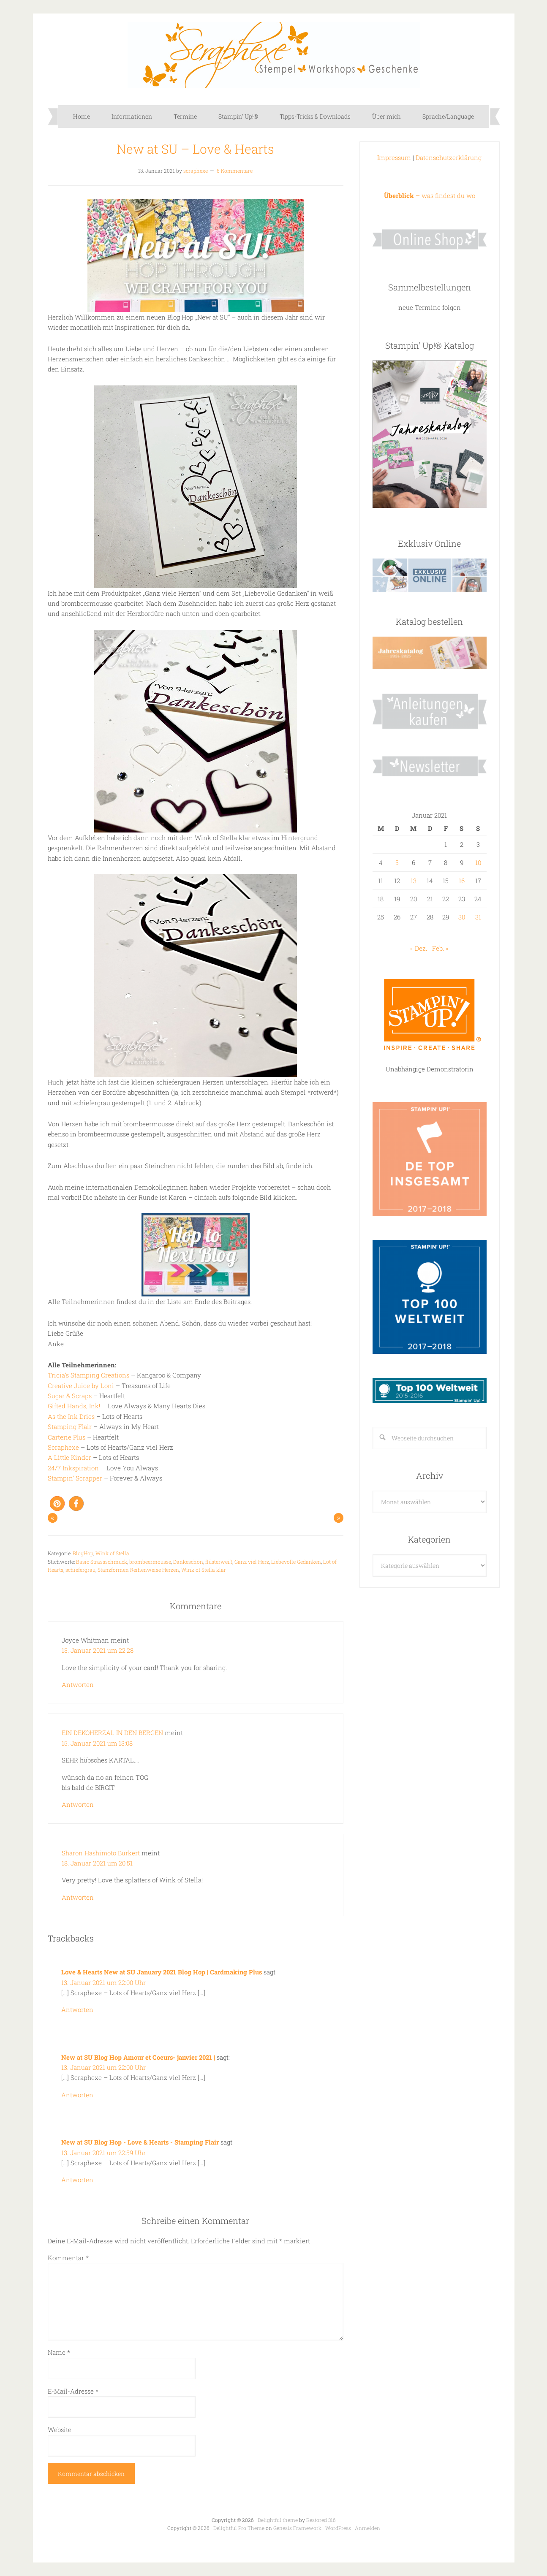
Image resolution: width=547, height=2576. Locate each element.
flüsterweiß (218, 1561)
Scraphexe (274, 55)
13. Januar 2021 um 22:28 (98, 1650)
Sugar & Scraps (70, 1395)
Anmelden (367, 2527)
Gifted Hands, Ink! (74, 1406)
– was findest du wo (429, 195)
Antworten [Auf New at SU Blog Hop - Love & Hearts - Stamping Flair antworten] (77, 2179)
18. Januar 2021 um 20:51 (97, 1863)
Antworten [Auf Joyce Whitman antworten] (78, 1684)
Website (59, 2429)
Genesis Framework (297, 2527)
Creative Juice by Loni (81, 1385)
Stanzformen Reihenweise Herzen (138, 1569)
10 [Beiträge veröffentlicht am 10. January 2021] (478, 862)
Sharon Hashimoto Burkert (101, 1853)
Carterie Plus (67, 1437)
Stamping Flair (70, 1426)
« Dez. (418, 948)
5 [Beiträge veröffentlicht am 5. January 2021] (397, 862)
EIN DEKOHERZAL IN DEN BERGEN (112, 1732)
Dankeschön (188, 1561)
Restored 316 (321, 2519)
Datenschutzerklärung (449, 157)
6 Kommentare (235, 170)
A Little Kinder (70, 1457)
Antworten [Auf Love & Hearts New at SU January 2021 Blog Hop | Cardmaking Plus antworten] (77, 2009)
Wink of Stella (112, 1553)
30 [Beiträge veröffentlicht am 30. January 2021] (461, 917)
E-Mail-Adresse (73, 2391)
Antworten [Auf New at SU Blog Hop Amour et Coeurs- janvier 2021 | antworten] (77, 2095)
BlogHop (83, 1553)
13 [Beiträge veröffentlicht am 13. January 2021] (413, 880)
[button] (57, 1503)
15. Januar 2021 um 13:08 (97, 1743)
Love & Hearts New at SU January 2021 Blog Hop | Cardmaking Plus (162, 1972)
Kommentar (68, 2257)
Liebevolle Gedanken (296, 1561)
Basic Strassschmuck (101, 1561)
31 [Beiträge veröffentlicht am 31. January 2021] (478, 917)
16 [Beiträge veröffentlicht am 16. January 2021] (462, 880)
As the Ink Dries (71, 1416)
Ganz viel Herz (251, 1561)
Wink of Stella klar (203, 1569)
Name (59, 2352)
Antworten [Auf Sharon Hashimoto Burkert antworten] (78, 1897)
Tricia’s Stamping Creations (89, 1375)
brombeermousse (150, 1561)
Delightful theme (278, 2519)
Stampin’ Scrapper (75, 1478)
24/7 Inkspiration (73, 1468)
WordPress (338, 2527)
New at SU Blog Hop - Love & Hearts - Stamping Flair (140, 2142)
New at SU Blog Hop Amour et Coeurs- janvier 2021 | (138, 2057)
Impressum (394, 157)
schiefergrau (80, 1569)
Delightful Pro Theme (238, 2527)
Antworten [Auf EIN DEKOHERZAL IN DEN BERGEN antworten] (78, 1804)
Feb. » (440, 948)
